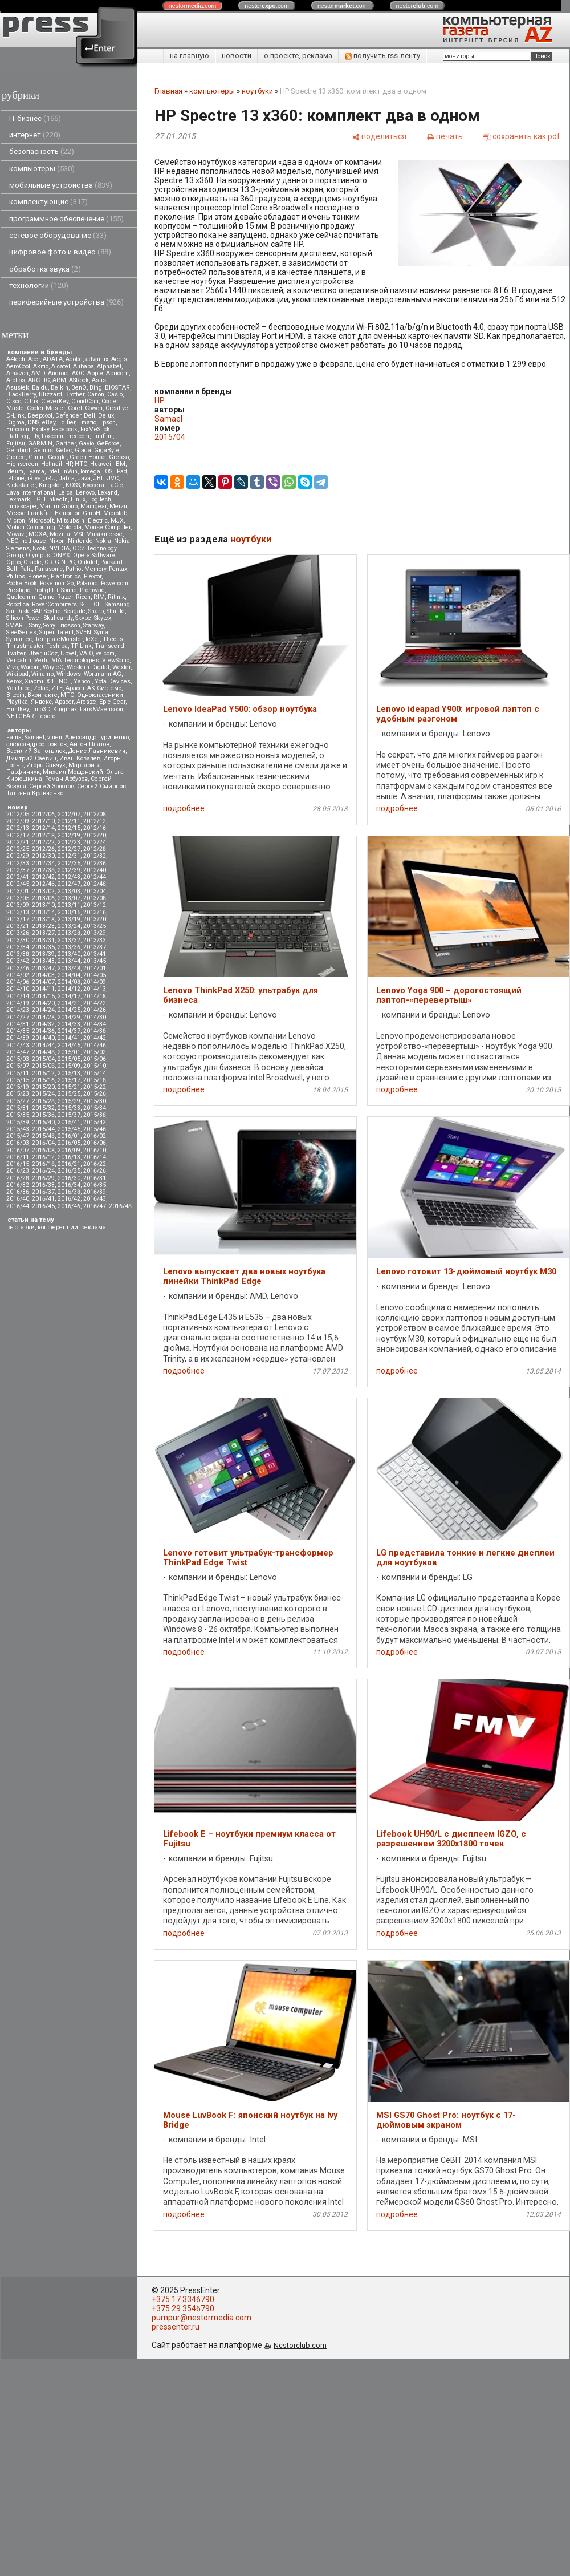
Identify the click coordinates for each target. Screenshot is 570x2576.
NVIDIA (59, 548)
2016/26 (94, 1170)
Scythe (52, 611)
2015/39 (17, 1122)
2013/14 (43, 912)
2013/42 (17, 961)
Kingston (51, 485)
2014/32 (43, 1024)
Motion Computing (30, 527)
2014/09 (94, 982)
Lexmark (18, 499)
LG (37, 499)
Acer (34, 359)
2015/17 (69, 1080)
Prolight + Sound (55, 590)
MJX (117, 520)
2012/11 (69, 821)
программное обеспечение (66, 218)
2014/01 (94, 968)
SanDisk (17, 611)
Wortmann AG (102, 674)
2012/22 (43, 842)
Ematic (87, 422)
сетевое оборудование (58, 235)
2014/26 (94, 1010)
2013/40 (69, 954)
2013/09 (17, 905)
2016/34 (69, 1185)
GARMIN (40, 443)
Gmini (36, 457)
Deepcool (39, 415)
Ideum (14, 471)
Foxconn (52, 436)
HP (68, 464)
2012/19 (69, 835)
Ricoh (83, 597)
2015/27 (17, 1101)
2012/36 (94, 863)
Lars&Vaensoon (101, 709)
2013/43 (43, 961)
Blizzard (50, 394)
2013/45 (94, 961)
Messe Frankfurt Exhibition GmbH (53, 513)
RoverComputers (54, 604)
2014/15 (43, 996)
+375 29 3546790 (183, 2308)
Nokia (103, 541)
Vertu (41, 660)
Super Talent (56, 632)
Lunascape (21, 506)
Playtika (17, 702)
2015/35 (17, 1115)
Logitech (99, 499)
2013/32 (69, 940)
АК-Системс (104, 688)
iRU (51, 478)
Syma (101, 632)
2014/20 (43, 1003)
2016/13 (69, 1157)
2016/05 (69, 1143)
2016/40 (17, 1198)
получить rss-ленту (382, 55)
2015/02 (94, 1052)
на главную (189, 55)
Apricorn (117, 373)
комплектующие (48, 201)
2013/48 (69, 968)
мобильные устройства (60, 185)
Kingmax (65, 709)
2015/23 (17, 1093)
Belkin (59, 387)
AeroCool (18, 366)
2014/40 (43, 1038)
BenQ (79, 387)
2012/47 (69, 884)
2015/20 (43, 1087)
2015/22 (94, 1087)
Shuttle (116, 611)
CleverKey (54, 401)
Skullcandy (58, 618)
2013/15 (69, 912)
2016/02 (94, 1136)
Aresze (86, 702)
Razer (65, 597)
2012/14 (43, 828)
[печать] (444, 136)
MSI (78, 534)
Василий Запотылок (36, 751)
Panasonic (49, 569)
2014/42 (94, 1038)
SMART (16, 625)
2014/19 (17, 1003)
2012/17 (17, 835)
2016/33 (43, 1185)
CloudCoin (85, 401)
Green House (88, 457)
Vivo (12, 667)
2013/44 (69, 961)
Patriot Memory (86, 569)
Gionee (16, 457)
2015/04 (43, 1059)
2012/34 (43, 863)
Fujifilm (102, 436)
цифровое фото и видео (60, 252)
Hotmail (51, 464)
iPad (121, 471)
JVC (113, 478)
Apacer (64, 702)
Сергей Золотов (51, 786)
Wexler (121, 667)
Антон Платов (89, 744)
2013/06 (43, 898)
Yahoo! (83, 681)
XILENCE (58, 681)
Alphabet (109, 366)
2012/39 (69, 870)
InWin (70, 471)
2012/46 (43, 884)
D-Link (15, 415)
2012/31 (69, 856)
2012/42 (43, 877)
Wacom (30, 667)
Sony (34, 625)
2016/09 (69, 1150)
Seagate (74, 611)
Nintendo (80, 541)
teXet (92, 639)
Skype (83, 618)
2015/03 (17, 1059)
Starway (93, 625)
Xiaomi (34, 681)
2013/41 (94, 954)
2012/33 (17, 863)
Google (57, 457)
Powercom (114, 583)
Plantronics (66, 576)
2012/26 (43, 849)
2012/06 (43, 814)
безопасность (41, 151)
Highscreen (22, 464)
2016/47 (94, 1206)
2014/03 (43, 975)
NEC (12, 541)
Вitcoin (15, 695)
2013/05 (17, 898)
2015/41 (69, 1122)
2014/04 (69, 975)
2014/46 (94, 1045)
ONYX (61, 555)
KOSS (73, 485)
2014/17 (69, 996)
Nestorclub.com (300, 2345)
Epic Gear (112, 702)
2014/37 (69, 1031)
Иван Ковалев (79, 758)
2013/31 (43, 940)
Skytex (102, 618)
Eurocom (17, 429)
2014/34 (94, 1024)
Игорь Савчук (46, 765)
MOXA (37, 534)
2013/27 (43, 933)
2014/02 (17, 975)
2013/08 (94, 898)
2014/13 (94, 989)
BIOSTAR (117, 387)
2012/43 (69, 877)
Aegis (119, 359)
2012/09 (17, 821)
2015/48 (43, 1136)
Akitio (40, 366)
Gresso (119, 457)
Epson (107, 422)
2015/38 (94, 1115)
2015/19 (17, 1087)
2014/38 (94, 1031)
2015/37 (69, 1115)
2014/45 (69, 1045)
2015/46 (94, 1129)
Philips (15, 576)
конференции (58, 1227)
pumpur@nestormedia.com (201, 2317)
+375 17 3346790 (183, 2299)
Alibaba (83, 366)
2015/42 (94, 1122)
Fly (35, 436)
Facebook (65, 429)
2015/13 (69, 1073)
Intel (53, 471)
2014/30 (94, 1017)
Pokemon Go (57, 583)
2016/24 (43, 1170)
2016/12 (43, 1157)
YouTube (18, 688)
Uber (34, 653)
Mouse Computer (107, 527)
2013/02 (43, 891)
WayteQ (53, 667)
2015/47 (17, 1136)
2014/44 (43, 1045)
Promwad (92, 590)
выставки (20, 1227)
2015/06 (94, 1059)
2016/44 (17, 1206)
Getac (64, 450)
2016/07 (17, 1150)
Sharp (96, 611)
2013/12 (94, 905)
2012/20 (94, 835)
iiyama (35, 471)
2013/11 (69, 905)
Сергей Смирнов (101, 786)
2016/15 (17, 1164)
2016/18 (43, 1164)
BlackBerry (21, 394)
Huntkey (17, 709)
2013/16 (94, 912)
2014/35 (17, 1031)
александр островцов (36, 744)
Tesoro (46, 716)
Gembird (18, 450)
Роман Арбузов (66, 779)
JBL (98, 478)
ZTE (57, 688)
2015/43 (17, 1129)
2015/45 (69, 1129)
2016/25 (69, 1170)
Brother (74, 394)
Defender (68, 415)
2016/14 (94, 1157)
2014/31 (17, 1024)
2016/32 (17, 1185)
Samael (34, 737)
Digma (15, 422)
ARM (59, 380)
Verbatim (18, 660)
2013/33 (94, 940)
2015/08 (43, 1066)
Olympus (38, 555)
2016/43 (94, 1198)
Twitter (15, 653)
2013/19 (69, 919)
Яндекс (41, 702)
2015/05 (69, 1059)
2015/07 (17, 1066)
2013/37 (94, 947)
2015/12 (43, 1073)
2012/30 (43, 856)
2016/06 (94, 1143)
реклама (93, 1227)
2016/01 (69, 1136)
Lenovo (85, 492)
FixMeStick (95, 429)
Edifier (66, 422)
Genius (43, 450)
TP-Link (81, 646)
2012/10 (43, 821)
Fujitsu (15, 443)
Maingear (93, 506)
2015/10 (94, 1066)
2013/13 (17, 912)
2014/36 (43, 1031)
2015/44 (43, 1129)
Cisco (13, 401)
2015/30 (94, 1101)
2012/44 (94, 877)
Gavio (86, 443)
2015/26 (94, 1093)
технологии (38, 285)
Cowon (94, 408)
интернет (34, 135)
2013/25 (94, 926)
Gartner (65, 443)
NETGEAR (20, 716)
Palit (26, 569)
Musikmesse (104, 534)
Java (84, 478)
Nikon (57, 541)
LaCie (115, 485)
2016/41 (43, 1198)
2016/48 (120, 1206)
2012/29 (17, 856)
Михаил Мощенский (73, 772)
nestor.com (193, 5)
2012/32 (94, 856)
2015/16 (43, 1080)
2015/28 (43, 1101)
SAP (36, 611)
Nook (39, 548)
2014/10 (17, 989)
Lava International (30, 492)
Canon (95, 394)
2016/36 (17, 1192)
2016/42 (69, 1198)
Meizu (118, 506)
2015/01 (69, 1052)
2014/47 (17, 1052)
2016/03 (17, 1143)
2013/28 (69, 933)
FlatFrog (17, 436)
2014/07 (43, 982)
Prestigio (18, 590)
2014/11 (43, 989)
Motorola (70, 527)
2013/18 (43, 919)
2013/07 (69, 898)
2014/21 (69, 1003)
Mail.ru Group (58, 506)
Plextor (92, 576)
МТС (67, 695)
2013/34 (17, 947)
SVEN (83, 632)
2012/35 (69, 863)
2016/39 (94, 1192)
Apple (95, 373)
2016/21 (69, 1164)
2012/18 (43, 835)
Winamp (42, 674)
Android (58, 373)
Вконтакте (42, 695)
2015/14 (94, 1073)
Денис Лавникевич (96, 751)
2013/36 (69, 947)
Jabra (67, 478)
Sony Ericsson (61, 625)
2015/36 (43, 1115)
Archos (15, 380)
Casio (115, 394)
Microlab (115, 513)
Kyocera (93, 485)
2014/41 (69, 1038)
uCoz (51, 653)
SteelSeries (21, 632)
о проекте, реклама (298, 55)
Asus (99, 380)
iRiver (35, 478)
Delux (106, 415)
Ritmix (116, 597)
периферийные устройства (66, 302)
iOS (107, 471)
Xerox (14, 681)
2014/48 (43, 1052)
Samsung (117, 604)
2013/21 (17, 926)
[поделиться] (379, 136)
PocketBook (21, 583)
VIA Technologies (75, 660)
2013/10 (43, 905)
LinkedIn (56, 499)
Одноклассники (100, 695)
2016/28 (17, 1178)
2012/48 (94, 884)
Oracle (32, 562)
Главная (168, 91)
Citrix (31, 401)
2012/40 (94, 870)
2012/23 (69, 842)
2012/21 (17, 842)
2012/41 (17, 877)
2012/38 (43, 870)
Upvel (68, 653)
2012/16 (94, 828)
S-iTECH (91, 604)
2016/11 (17, 1157)
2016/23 (17, 1170)
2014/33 (69, 1024)
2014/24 (43, 1010)
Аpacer (75, 688)
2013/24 (69, 926)
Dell (89, 415)
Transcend (109, 646)
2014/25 (69, 1010)
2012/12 (94, 821)
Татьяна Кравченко (34, 793)
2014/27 (17, 1017)
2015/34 (94, 1108)
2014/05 (94, 975)
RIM (99, 597)
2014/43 (17, 1045)
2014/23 (17, 1010)
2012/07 (69, 814)
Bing (95, 387)
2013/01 (17, 891)
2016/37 (43, 1192)
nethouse (33, 541)
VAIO (86, 653)
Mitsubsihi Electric (82, 520)
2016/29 (43, 1178)
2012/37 (17, 870)
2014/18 (94, 996)
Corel (75, 408)
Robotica (17, 604)
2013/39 (43, 954)
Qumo (46, 597)
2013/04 (94, 891)
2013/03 (69, 891)
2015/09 (69, 1066)
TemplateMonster (59, 639)
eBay (48, 422)
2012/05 (17, 814)
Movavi (16, 534)
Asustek (17, 387)
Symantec (19, 639)
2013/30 (17, 940)
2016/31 (94, 1178)
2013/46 (17, 968)
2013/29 (94, 933)
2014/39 (17, 1038)
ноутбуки (257, 91)
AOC (78, 373)
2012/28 (94, 849)
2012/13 (17, 828)
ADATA (53, 359)
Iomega (90, 471)
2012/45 (17, 884)
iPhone (15, 478)
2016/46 (69, 1206)
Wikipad (17, 674)
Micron (15, 520)
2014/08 (69, 982)
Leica (65, 492)
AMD (38, 373)
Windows (68, 674)
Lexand (107, 492)
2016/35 (94, 1185)
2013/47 (43, 968)
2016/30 (69, 1178)
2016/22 (94, 1164)
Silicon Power (23, 618)
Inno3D (40, 709)
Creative (116, 408)
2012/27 (69, 849)
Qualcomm (20, 597)
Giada (83, 450)
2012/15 (69, 828)
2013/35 (43, 947)
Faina (14, 737)
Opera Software (94, 555)
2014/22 (94, 1003)
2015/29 (69, 1101)
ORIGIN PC (59, 562)
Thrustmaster (24, 646)
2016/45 (43, 1206)
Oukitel (87, 562)
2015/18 (94, 1080)
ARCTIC (39, 380)
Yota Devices (113, 681)
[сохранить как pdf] (521, 136)
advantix (96, 359)
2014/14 (17, 996)
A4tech (15, 359)
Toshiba (57, 646)
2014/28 (43, 1017)
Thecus (113, 639)
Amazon (17, 373)
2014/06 (17, 982)
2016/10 (94, 1150)
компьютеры (42, 168)
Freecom (77, 436)
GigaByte (106, 450)
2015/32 (43, 1108)
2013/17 (17, 919)
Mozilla (60, 534)
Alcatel (60, 366)
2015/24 (43, 1093)
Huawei (100, 464)
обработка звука (45, 269)
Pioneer (38, 576)
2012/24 (94, 842)
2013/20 (94, 919)
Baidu (40, 387)
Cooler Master (46, 408)
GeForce (108, 443)
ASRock (79, 380)
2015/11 (17, 1073)
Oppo (13, 562)
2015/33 (69, 1108)
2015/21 (69, 1087)
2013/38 (17, 954)
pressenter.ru (175, 2326)
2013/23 (43, 926)
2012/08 (94, 814)
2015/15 (17, 1080)
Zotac (41, 688)
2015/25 (69, 1093)
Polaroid (87, 583)
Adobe (74, 359)
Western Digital (88, 667)
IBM (119, 464)
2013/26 (17, 933)
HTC (81, 464)
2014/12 (69, 989)
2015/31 (17, 1108)
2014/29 (69, 1017)
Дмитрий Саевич (31, 758)
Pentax (118, 569)
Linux (78, 499)
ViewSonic (115, 660)
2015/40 (43, 1122)
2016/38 (69, 1192)
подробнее (184, 808)
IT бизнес (35, 118)
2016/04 (43, 1143)
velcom (105, 653)
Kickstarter (21, 485)
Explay (40, 429)
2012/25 (17, 849)
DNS (33, 422)
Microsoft (41, 520)
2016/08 (43, 1150)
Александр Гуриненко (97, 737)
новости (236, 55)
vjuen (54, 737)
